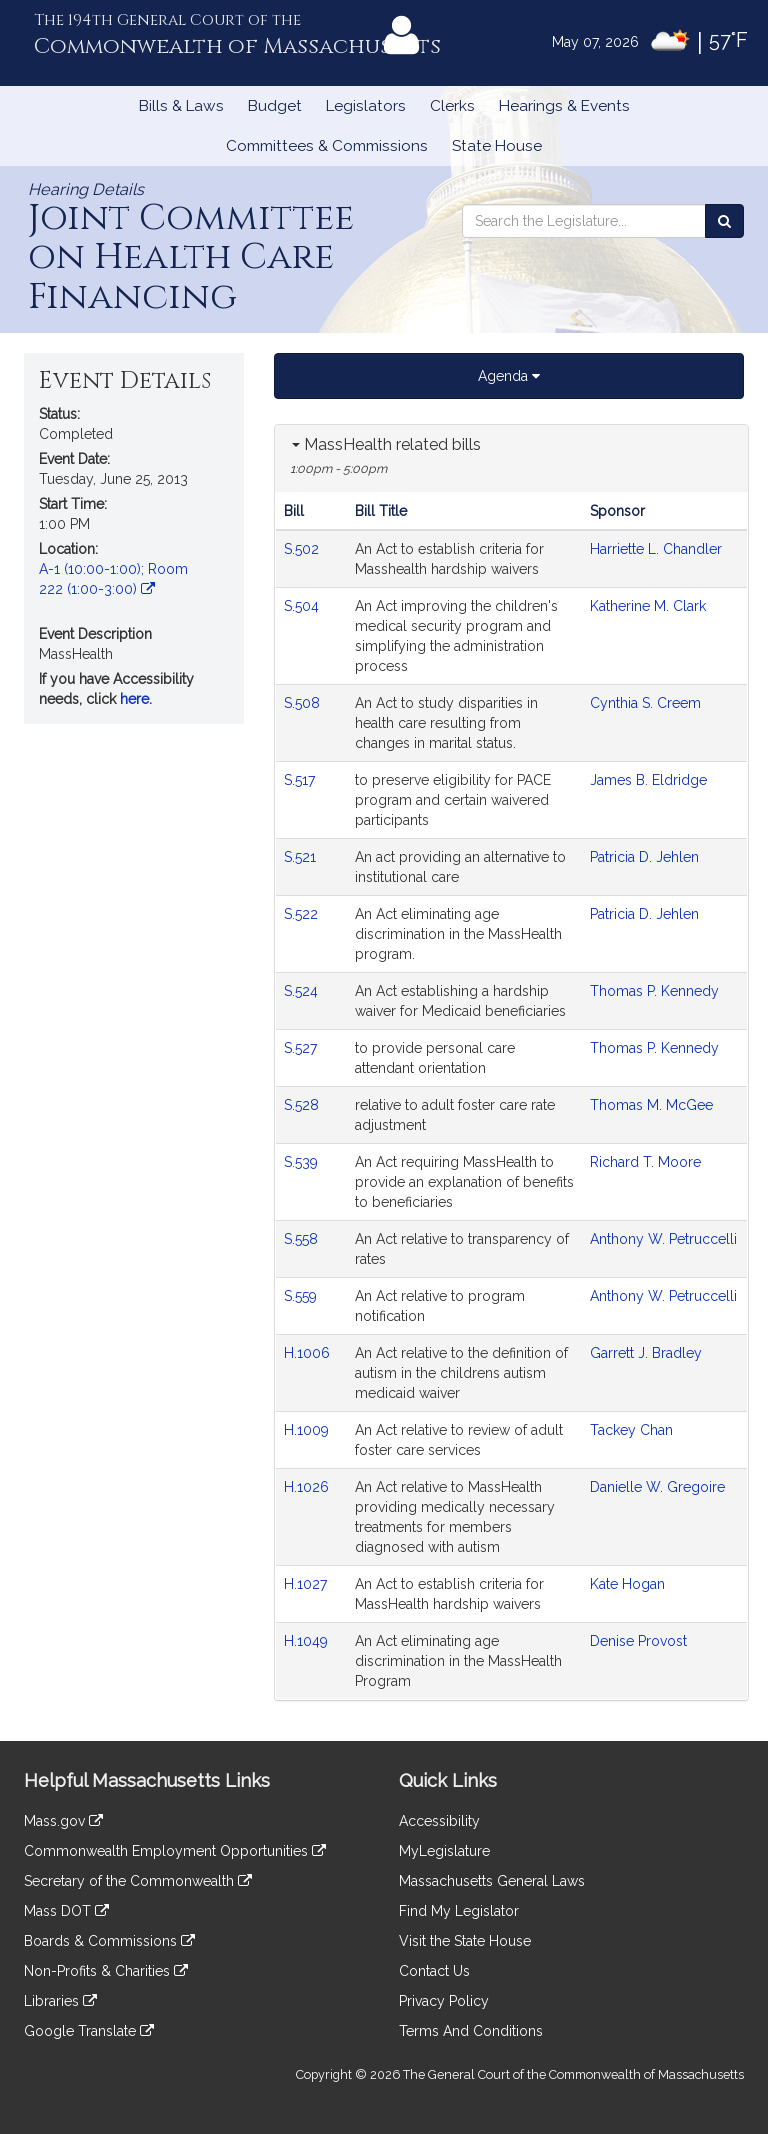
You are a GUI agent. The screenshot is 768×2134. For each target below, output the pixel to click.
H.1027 (307, 1584)
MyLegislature (444, 1851)
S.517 (301, 780)
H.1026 (308, 1487)
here (134, 699)
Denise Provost (638, 1641)
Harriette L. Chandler (656, 549)
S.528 (303, 1105)
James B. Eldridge (648, 780)
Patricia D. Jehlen (644, 857)
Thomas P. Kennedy (654, 991)
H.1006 (309, 1353)
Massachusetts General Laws (492, 1881)
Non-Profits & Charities (106, 1971)
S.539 (303, 1162)
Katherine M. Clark (648, 606)
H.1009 (308, 1430)
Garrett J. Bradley (646, 1353)
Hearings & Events (564, 106)
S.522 (303, 914)
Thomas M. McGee (651, 1105)
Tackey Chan (631, 1430)
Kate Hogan (627, 1584)
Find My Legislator (459, 1911)
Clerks (452, 106)
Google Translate (89, 2031)
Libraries (60, 2001)
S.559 (302, 1296)
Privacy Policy (444, 2001)
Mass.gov (63, 1821)
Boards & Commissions (109, 1941)
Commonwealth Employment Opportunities (175, 1851)
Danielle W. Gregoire (657, 1487)
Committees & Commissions (327, 146)
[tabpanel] (511, 1063)
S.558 (303, 1239)
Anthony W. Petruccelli (663, 1239)
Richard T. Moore (645, 1162)
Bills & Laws (181, 106)
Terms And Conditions (471, 2031)
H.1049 (308, 1641)
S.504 (303, 606)
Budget (275, 106)
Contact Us (434, 1971)
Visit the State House (465, 1941)
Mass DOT (66, 1911)
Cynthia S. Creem (645, 703)
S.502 (303, 549)
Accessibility (439, 1821)
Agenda (509, 376)
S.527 (302, 1048)
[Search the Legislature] (724, 221)
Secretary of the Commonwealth (138, 1881)
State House (497, 146)
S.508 (304, 703)
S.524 (303, 991)
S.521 (302, 857)
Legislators (366, 106)
